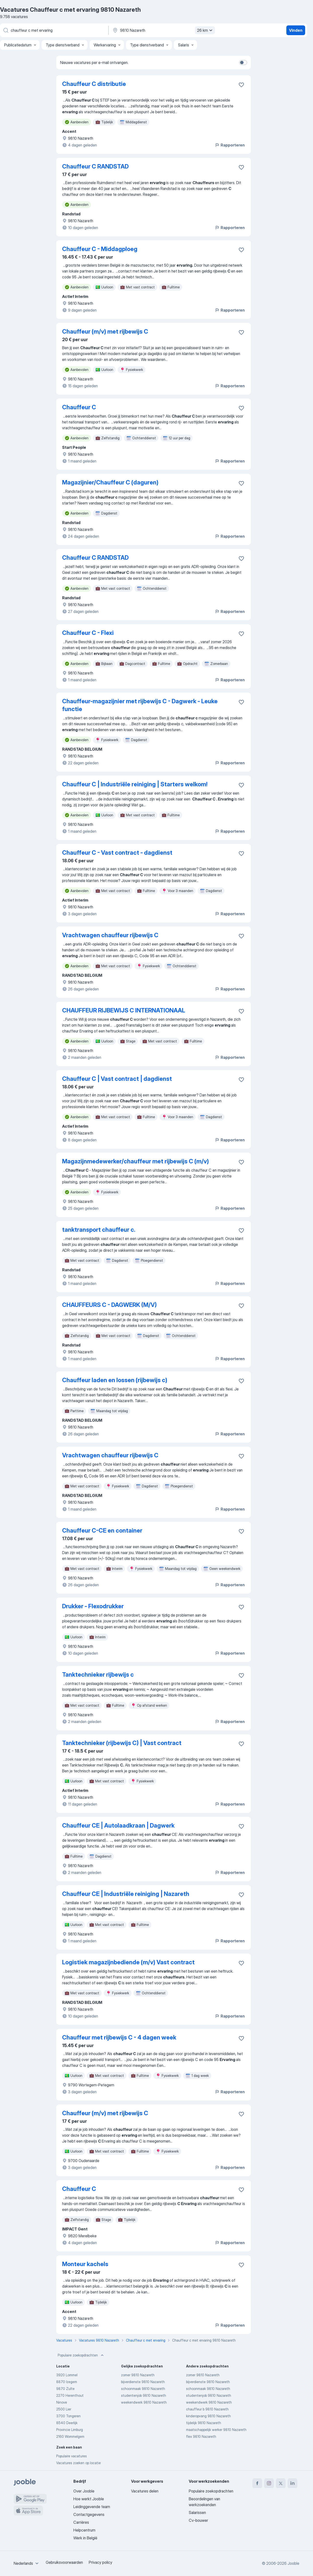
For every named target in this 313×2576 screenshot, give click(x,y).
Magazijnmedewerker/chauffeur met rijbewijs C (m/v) (135, 1161)
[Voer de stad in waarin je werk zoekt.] (163, 30)
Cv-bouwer (198, 2520)
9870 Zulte (65, 2389)
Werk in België (85, 2537)
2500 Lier (63, 2409)
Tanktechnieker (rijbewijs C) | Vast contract (121, 1742)
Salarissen (197, 2512)
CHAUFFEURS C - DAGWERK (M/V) (109, 1304)
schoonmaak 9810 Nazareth (143, 2389)
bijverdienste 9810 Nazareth (143, 2382)
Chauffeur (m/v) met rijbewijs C (105, 331)
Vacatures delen (144, 2491)
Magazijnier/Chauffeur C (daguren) (110, 482)
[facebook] (257, 2483)
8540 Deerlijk (67, 2423)
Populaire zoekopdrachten (81, 2355)
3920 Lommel (67, 2375)
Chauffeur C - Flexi (88, 632)
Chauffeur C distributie (94, 83)
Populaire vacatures (71, 2456)
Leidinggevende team (91, 2506)
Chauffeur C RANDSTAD (95, 166)
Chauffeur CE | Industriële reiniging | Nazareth (125, 1893)
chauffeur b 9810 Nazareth (207, 2409)
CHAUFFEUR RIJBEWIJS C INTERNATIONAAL (123, 1010)
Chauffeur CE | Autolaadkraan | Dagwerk (118, 1825)
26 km (205, 30)
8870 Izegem (66, 2382)
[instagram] (269, 2483)
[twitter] (281, 2483)
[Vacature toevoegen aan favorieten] (241, 85)
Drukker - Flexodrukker (93, 1606)
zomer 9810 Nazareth (138, 2375)
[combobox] (27, 2563)
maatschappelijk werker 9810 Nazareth (216, 2430)
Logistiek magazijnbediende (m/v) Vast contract (128, 1962)
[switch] (243, 62)
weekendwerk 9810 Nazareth (144, 2402)
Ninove (61, 2402)
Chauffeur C (79, 407)
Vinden (295, 30)
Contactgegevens (88, 2514)
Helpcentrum (84, 2530)
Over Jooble (83, 2491)
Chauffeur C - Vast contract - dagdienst (117, 852)
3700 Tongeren (68, 2416)
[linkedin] (292, 2483)
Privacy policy (100, 2562)
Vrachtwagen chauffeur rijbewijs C (110, 935)
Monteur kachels (85, 2264)
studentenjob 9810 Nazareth (143, 2395)
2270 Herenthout (70, 2395)
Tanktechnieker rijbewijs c (98, 1674)
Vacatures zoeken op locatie (78, 2463)
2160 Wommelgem (70, 2436)
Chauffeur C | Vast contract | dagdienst (117, 1078)
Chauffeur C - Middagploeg (99, 248)
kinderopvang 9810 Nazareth (208, 2416)
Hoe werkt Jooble (88, 2498)
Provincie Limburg (69, 2430)
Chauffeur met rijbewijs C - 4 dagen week (119, 2037)
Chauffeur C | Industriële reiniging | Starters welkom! (134, 784)
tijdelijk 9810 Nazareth (203, 2423)
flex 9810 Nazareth (201, 2436)
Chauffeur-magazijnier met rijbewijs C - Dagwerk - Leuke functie (140, 705)
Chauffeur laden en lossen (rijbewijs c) (114, 1380)
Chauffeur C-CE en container (102, 1530)
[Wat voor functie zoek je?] (54, 30)
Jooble (293, 2563)
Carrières (81, 2522)
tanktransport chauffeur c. (98, 1229)
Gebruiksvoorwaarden (64, 2562)
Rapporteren (230, 145)
